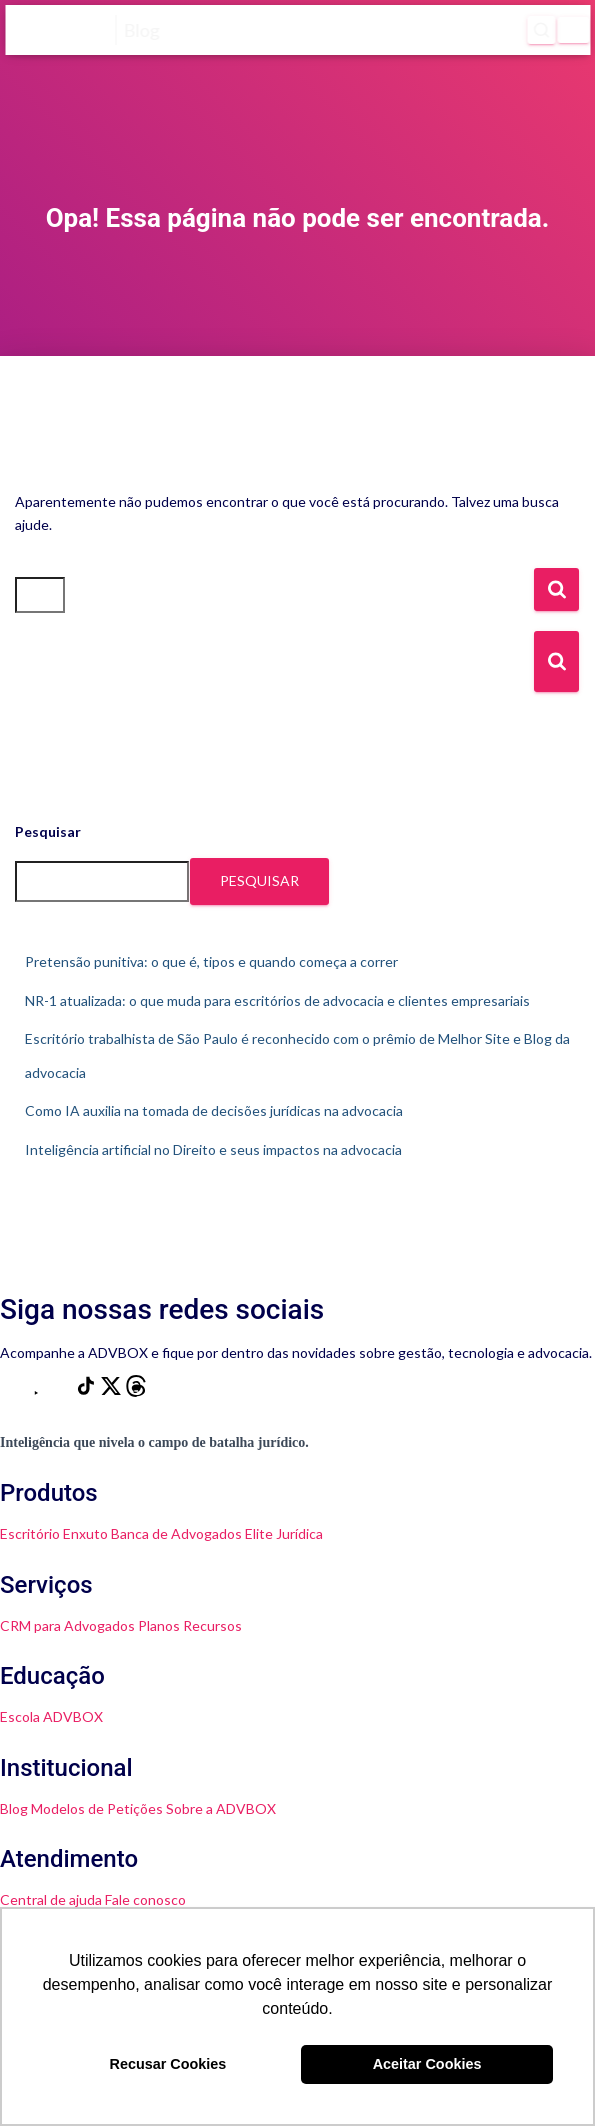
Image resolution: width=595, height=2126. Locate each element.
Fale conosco (145, 1899)
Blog (14, 1808)
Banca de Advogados (176, 1533)
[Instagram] (12, 1391)
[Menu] (573, 30)
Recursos (212, 1625)
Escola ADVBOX (51, 1716)
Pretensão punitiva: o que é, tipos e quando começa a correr (211, 961)
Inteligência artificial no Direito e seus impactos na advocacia (213, 1149)
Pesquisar (48, 831)
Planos (159, 1625)
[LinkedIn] (62, 1391)
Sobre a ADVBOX (221, 1808)
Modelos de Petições (97, 1808)
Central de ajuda (51, 1899)
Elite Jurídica (284, 1533)
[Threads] (136, 1391)
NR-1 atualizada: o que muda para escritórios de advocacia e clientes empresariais (277, 1000)
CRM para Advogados (67, 1625)
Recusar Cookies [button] (168, 2064)
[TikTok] (87, 1391)
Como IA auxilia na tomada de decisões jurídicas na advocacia (214, 1110)
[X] (112, 1391)
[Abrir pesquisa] (541, 30)
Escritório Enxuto (54, 1533)
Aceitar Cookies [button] (427, 2064)
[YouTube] (37, 1391)
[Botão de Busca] (556, 661)
